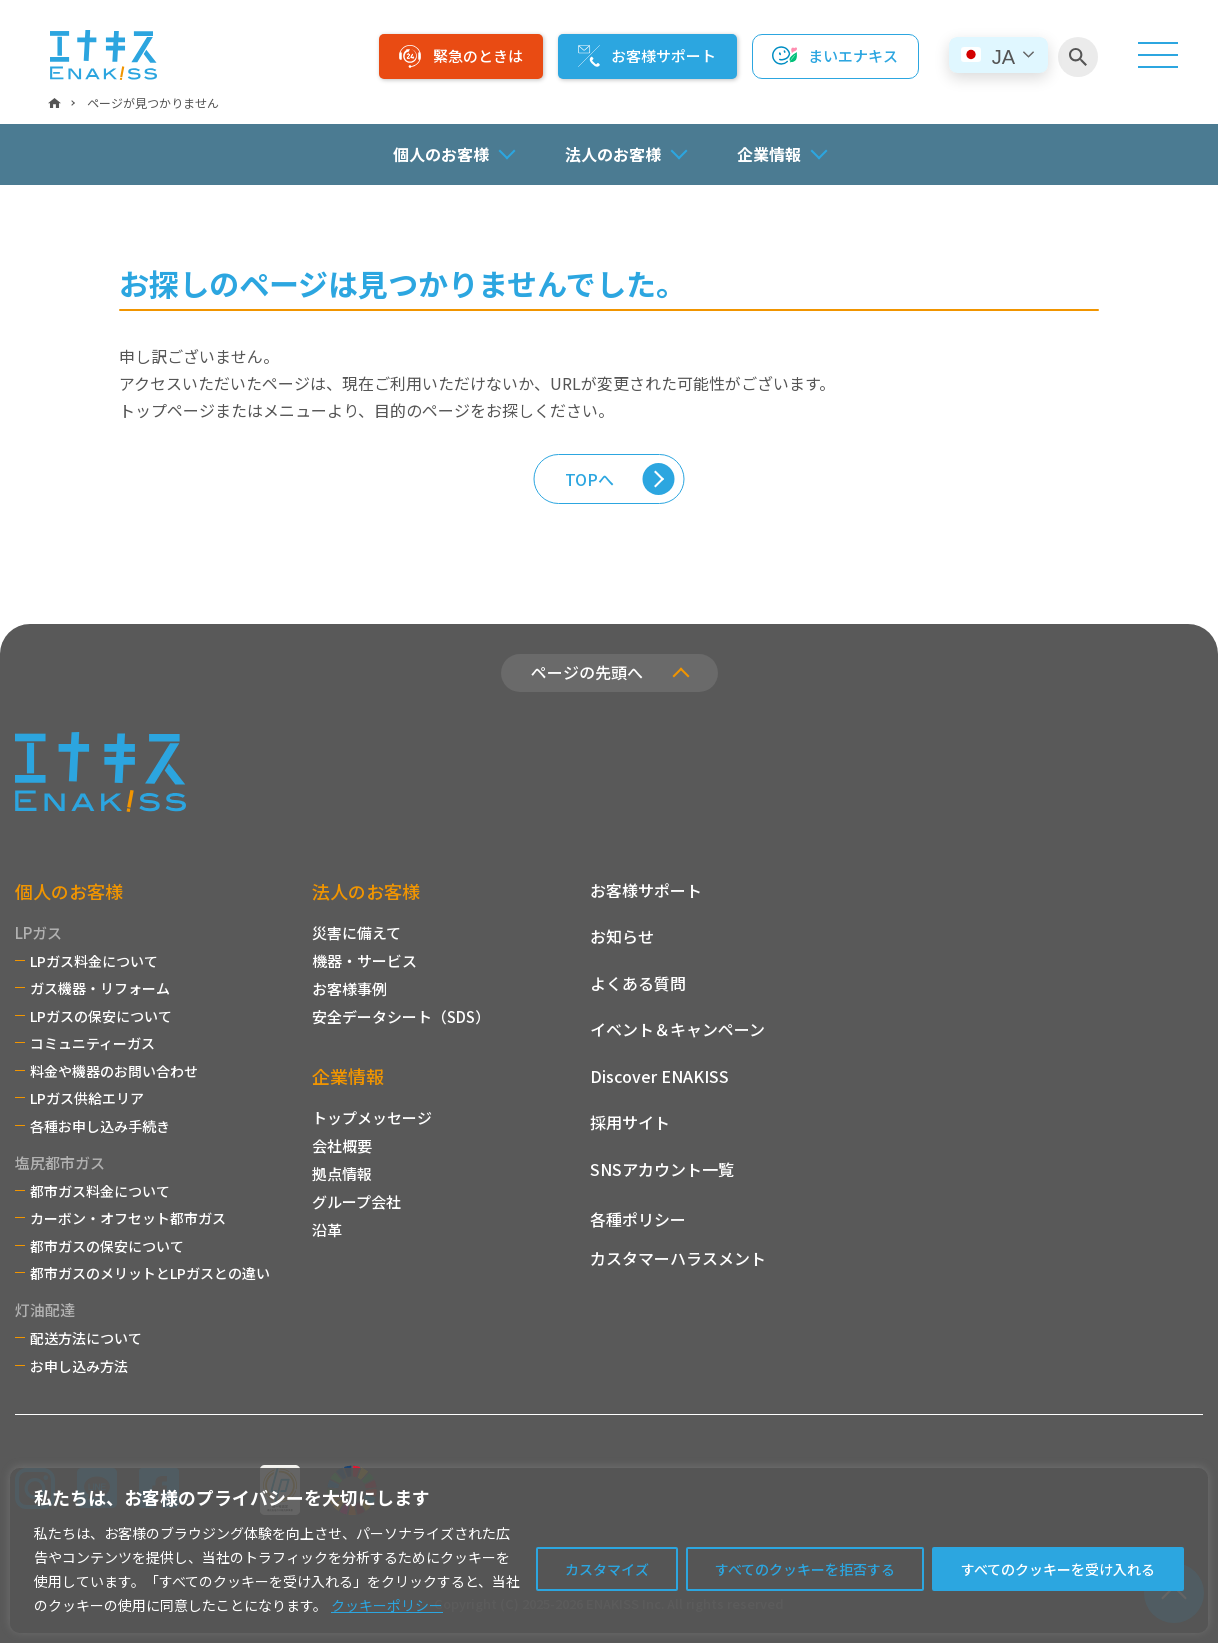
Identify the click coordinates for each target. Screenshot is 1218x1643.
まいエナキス (853, 55)
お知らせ (622, 936)
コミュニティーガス (92, 1043)
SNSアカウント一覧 (662, 1169)
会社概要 (342, 1145)
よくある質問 (638, 983)
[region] (609, 1550)
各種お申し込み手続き (100, 1126)
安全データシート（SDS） (401, 1016)
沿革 (327, 1229)
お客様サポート (663, 55)
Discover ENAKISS (659, 1076)
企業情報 (348, 1076)
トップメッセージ (372, 1117)
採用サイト (630, 1122)
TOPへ (589, 479)
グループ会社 (356, 1201)
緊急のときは (478, 55)
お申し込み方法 (79, 1366)
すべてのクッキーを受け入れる (1058, 1569)
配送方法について (86, 1338)
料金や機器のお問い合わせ (114, 1071)
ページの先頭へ (587, 672)
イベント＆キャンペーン (677, 1029)
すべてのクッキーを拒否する (805, 1569)
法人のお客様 (366, 891)
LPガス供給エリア (87, 1098)
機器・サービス (364, 960)
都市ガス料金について (100, 1191)
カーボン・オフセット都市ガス (128, 1218)
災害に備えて (356, 932)
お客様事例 (349, 988)
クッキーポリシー (387, 1605)
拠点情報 (342, 1173)
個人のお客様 (69, 891)
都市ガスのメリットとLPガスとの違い (150, 1273)
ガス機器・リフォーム (100, 988)
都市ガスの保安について (107, 1246)
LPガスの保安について (101, 1016)
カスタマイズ (607, 1569)
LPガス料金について (94, 961)
